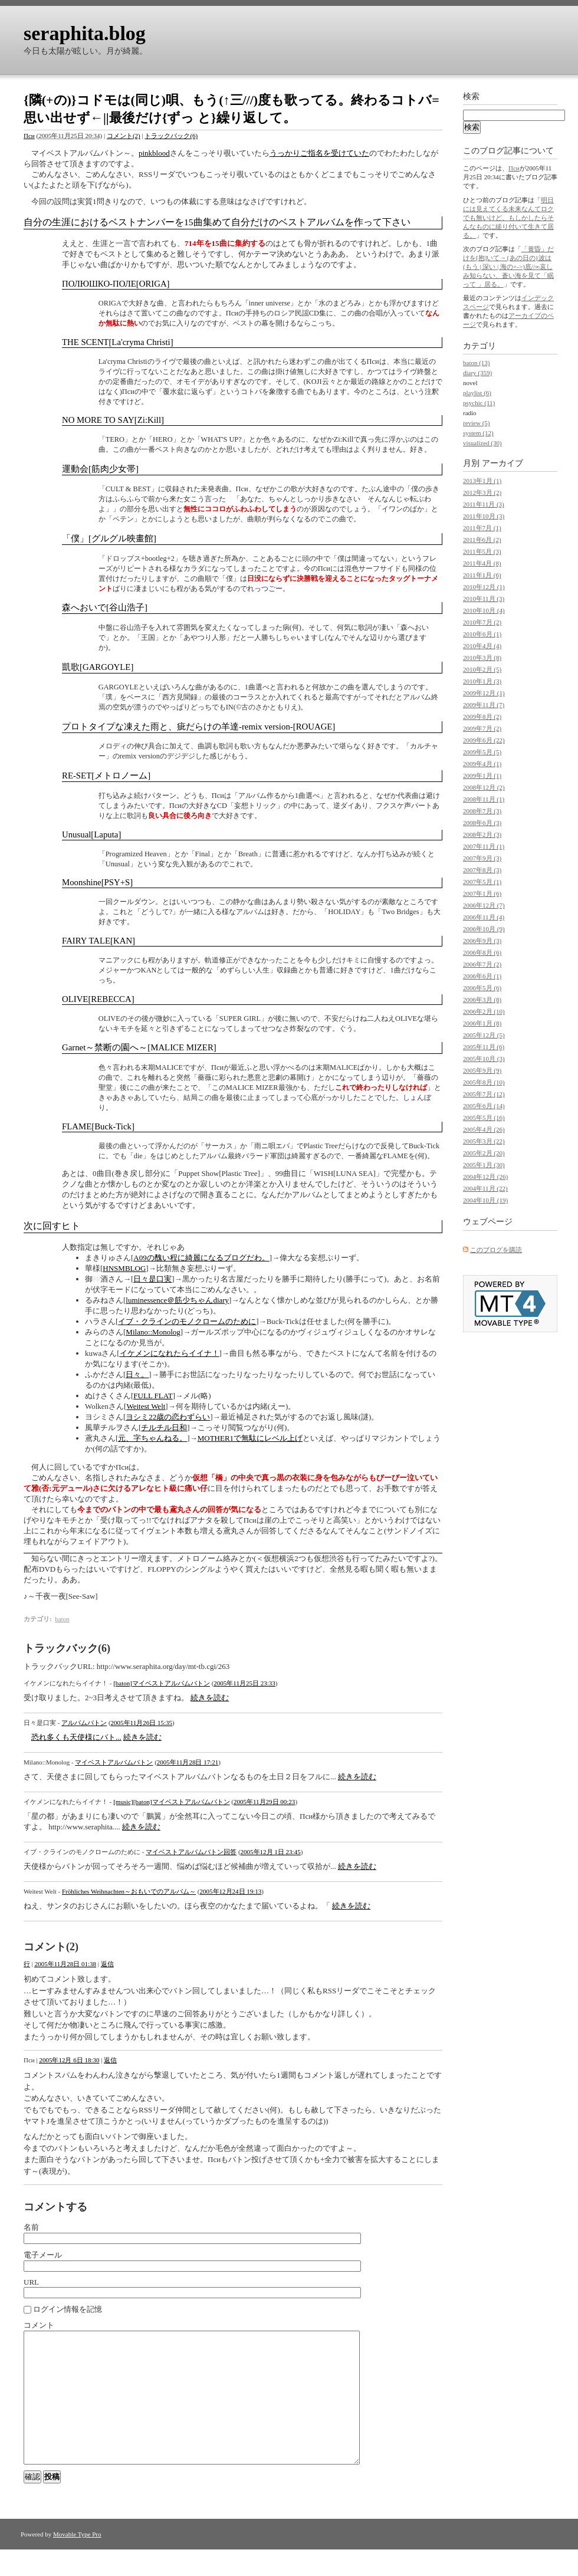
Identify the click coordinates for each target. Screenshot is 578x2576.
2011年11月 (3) (483, 504)
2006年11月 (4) (483, 917)
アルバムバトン (84, 1722)
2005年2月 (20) (484, 1152)
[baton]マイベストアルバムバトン (161, 1683)
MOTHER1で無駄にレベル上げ (250, 1438)
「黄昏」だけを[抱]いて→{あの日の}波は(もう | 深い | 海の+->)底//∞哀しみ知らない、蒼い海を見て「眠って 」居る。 (508, 266)
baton (62, 1618)
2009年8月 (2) (482, 716)
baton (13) (476, 362)
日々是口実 (152, 1278)
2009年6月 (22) (484, 740)
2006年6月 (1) (482, 976)
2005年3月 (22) (484, 1141)
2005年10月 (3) (484, 1058)
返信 (107, 1963)
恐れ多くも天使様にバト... (76, 1737)
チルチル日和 (164, 1427)
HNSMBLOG (124, 1268)
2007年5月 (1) (482, 881)
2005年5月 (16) (484, 1117)
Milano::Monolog (153, 1332)
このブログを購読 (496, 1249)
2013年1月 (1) (482, 480)
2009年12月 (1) (484, 692)
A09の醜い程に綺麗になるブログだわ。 (201, 1257)
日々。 (137, 1374)
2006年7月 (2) (482, 964)
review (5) (476, 422)
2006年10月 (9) (484, 928)
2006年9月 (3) (482, 940)
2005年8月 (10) (484, 1082)
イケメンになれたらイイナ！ (169, 1353)
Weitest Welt (145, 1406)
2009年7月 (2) (482, 728)
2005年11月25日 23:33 (244, 1683)
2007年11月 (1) (483, 846)
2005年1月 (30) (484, 1164)
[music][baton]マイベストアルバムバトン (171, 1801)
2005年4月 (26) (484, 1129)
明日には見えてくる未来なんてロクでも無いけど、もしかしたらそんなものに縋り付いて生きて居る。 (508, 217)
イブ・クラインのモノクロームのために (187, 1321)
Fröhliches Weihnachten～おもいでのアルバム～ (129, 1891)
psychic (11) (479, 402)
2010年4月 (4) (482, 645)
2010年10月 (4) (484, 610)
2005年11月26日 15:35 (141, 1722)
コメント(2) (123, 135)
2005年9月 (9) (482, 1070)
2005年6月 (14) (484, 1105)
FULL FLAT (152, 1395)
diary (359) (477, 372)
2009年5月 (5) (482, 751)
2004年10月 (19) (485, 1200)
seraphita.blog (85, 33)
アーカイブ (502, 463)
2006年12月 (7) (484, 905)
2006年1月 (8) (482, 1023)
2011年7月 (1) (482, 527)
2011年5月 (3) (482, 551)
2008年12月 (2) (484, 787)
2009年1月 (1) (482, 775)
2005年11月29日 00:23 (264, 1801)
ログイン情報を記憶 (67, 2309)
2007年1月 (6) (482, 893)
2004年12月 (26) (485, 1176)
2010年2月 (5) (482, 669)
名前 (31, 2227)
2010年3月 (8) (482, 657)
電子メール (43, 2254)
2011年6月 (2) (482, 539)
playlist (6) (477, 392)
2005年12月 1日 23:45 (271, 1851)
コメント (39, 2325)
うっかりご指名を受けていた (319, 153)
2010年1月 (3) (482, 681)
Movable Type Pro (77, 2560)
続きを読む (210, 1697)
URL (31, 2282)
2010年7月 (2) (482, 622)
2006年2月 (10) (484, 1011)
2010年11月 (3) (483, 598)
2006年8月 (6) (482, 952)
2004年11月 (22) (485, 1188)
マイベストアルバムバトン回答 (191, 1851)
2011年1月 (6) (482, 575)
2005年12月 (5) (484, 1035)
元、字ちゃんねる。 (152, 1438)
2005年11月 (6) (483, 1046)
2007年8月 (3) (482, 869)
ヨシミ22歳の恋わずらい (168, 1416)
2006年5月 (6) (482, 987)
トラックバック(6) (171, 135)
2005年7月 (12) (484, 1094)
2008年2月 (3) (482, 834)
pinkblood (154, 153)
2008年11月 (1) (483, 799)
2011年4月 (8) (482, 563)
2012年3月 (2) (482, 492)
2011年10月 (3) (483, 516)
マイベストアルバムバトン (114, 1762)
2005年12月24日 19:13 (231, 1891)
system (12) (478, 432)
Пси (29, 135)
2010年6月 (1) (482, 634)
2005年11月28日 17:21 (187, 1762)
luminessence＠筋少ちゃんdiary (177, 1300)
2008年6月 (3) (482, 822)
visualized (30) (482, 442)
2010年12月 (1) (484, 586)
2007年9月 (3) (482, 858)
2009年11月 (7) (483, 704)
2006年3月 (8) (482, 999)
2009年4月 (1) (482, 763)
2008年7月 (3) (482, 810)
